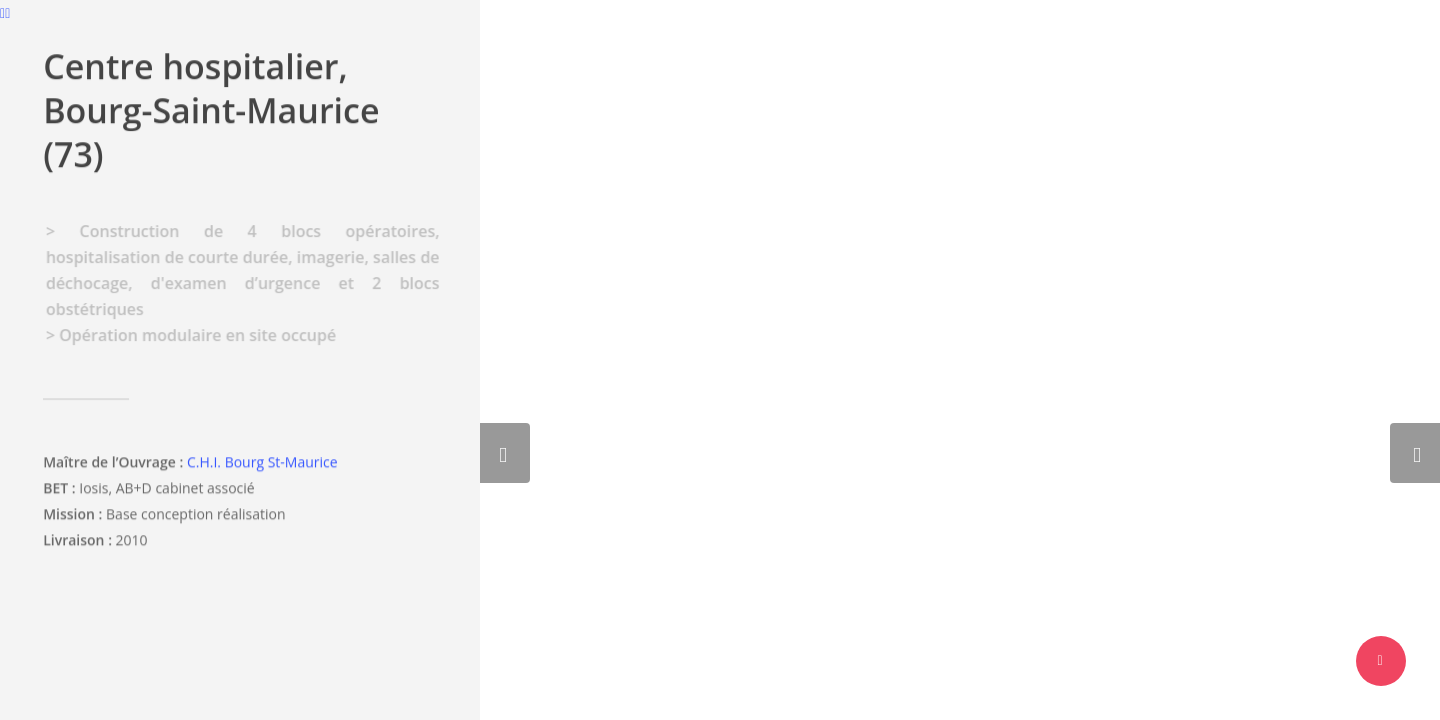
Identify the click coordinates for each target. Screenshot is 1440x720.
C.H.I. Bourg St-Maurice (262, 465)
